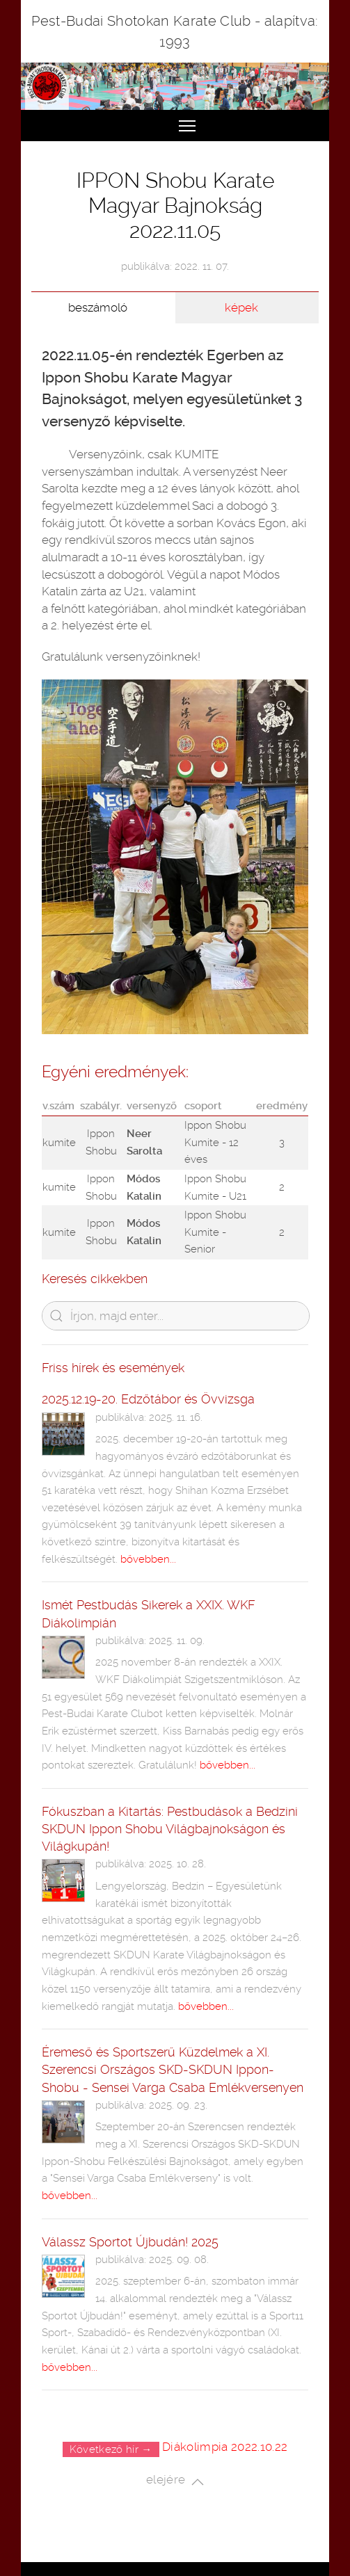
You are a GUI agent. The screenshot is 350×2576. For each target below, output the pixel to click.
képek (241, 307)
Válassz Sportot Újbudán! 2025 (130, 2242)
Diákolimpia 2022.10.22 (224, 2447)
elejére (175, 2480)
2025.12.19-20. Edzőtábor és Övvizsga (148, 1399)
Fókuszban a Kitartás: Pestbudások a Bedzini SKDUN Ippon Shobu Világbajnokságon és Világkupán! (170, 1828)
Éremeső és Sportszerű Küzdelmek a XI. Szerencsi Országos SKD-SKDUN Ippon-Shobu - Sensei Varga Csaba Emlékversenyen (172, 2069)
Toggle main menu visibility (188, 120)
